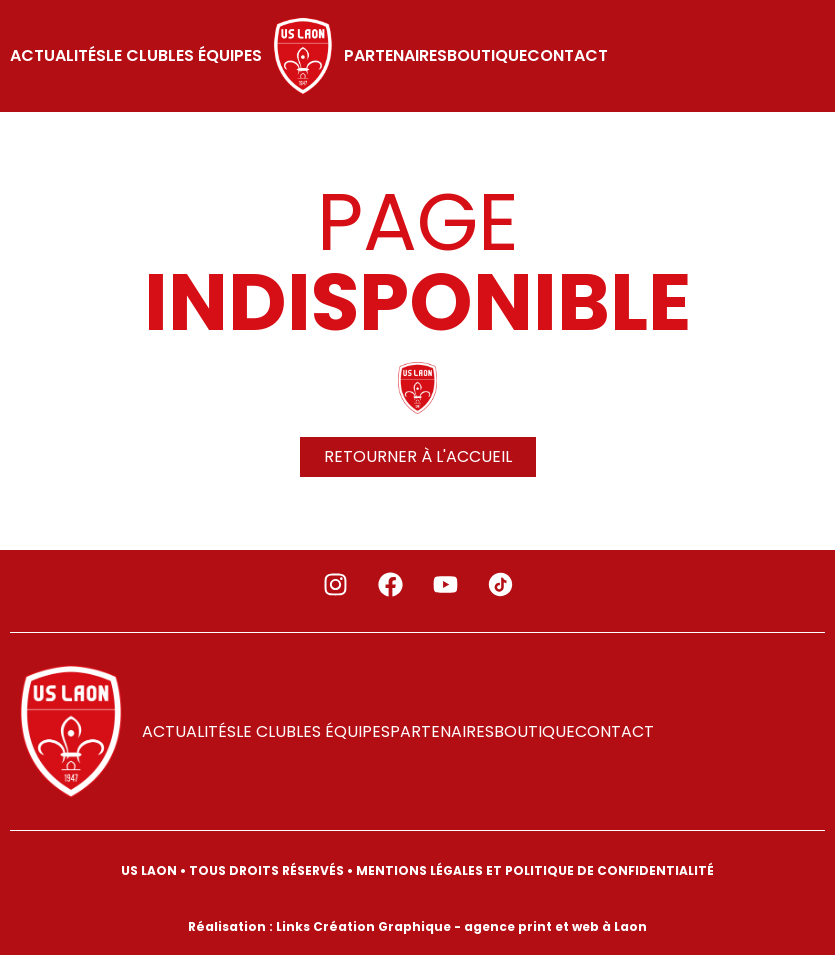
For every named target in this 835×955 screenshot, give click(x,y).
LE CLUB (137, 55)
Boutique (487, 55)
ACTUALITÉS (58, 55)
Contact (567, 55)
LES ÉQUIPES (215, 55)
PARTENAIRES (395, 55)
